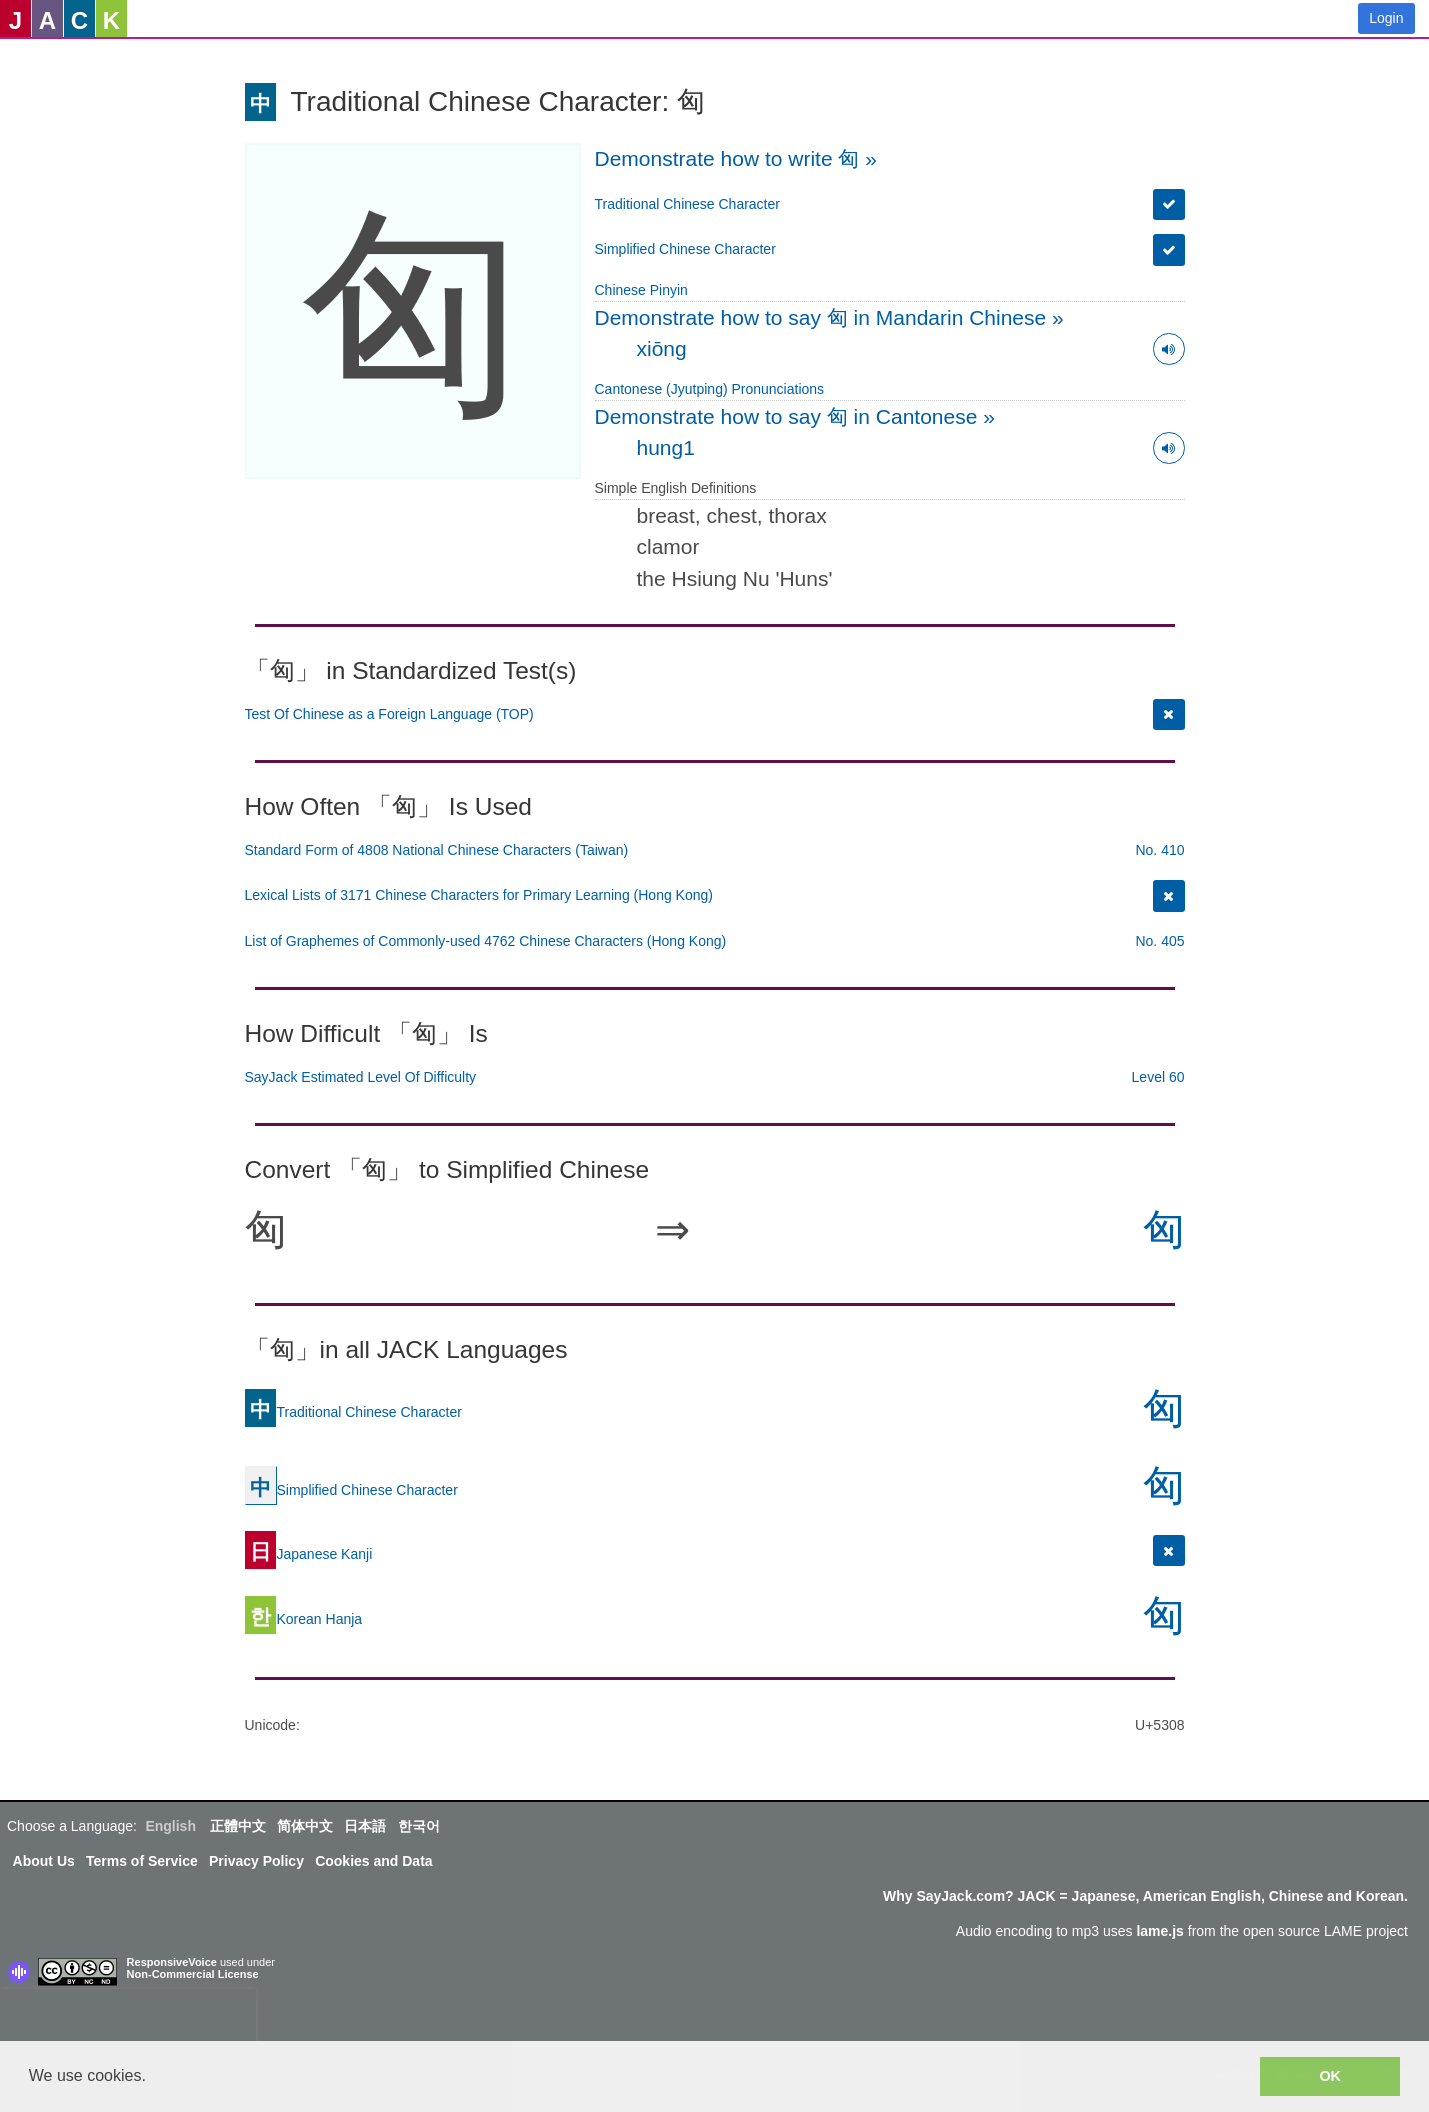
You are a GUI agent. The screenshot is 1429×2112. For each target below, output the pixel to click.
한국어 (419, 1826)
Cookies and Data (373, 1861)
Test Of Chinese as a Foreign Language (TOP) (389, 714)
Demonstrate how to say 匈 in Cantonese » (795, 416)
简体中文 (305, 1826)
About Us (44, 1861)
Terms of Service (142, 1861)
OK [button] (1330, 2076)
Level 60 (1158, 1077)
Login (1386, 18)
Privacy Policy (256, 1861)
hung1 (666, 447)
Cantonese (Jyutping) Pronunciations (710, 389)
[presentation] (128, 2019)
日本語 (365, 1826)
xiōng (662, 348)
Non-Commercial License (193, 1974)
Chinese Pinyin (641, 290)
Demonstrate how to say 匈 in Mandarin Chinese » (829, 317)
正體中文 (238, 1826)
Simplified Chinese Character (685, 249)
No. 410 (1159, 850)
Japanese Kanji (309, 1554)
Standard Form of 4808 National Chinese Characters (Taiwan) (437, 850)
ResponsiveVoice (172, 1962)
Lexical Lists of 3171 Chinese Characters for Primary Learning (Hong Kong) (479, 895)
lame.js (1159, 1931)
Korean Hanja (304, 1619)
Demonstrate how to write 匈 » (736, 158)
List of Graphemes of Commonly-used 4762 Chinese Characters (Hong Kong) (486, 941)
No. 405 (1159, 941)
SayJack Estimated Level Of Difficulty (361, 1077)
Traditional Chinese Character (687, 204)
